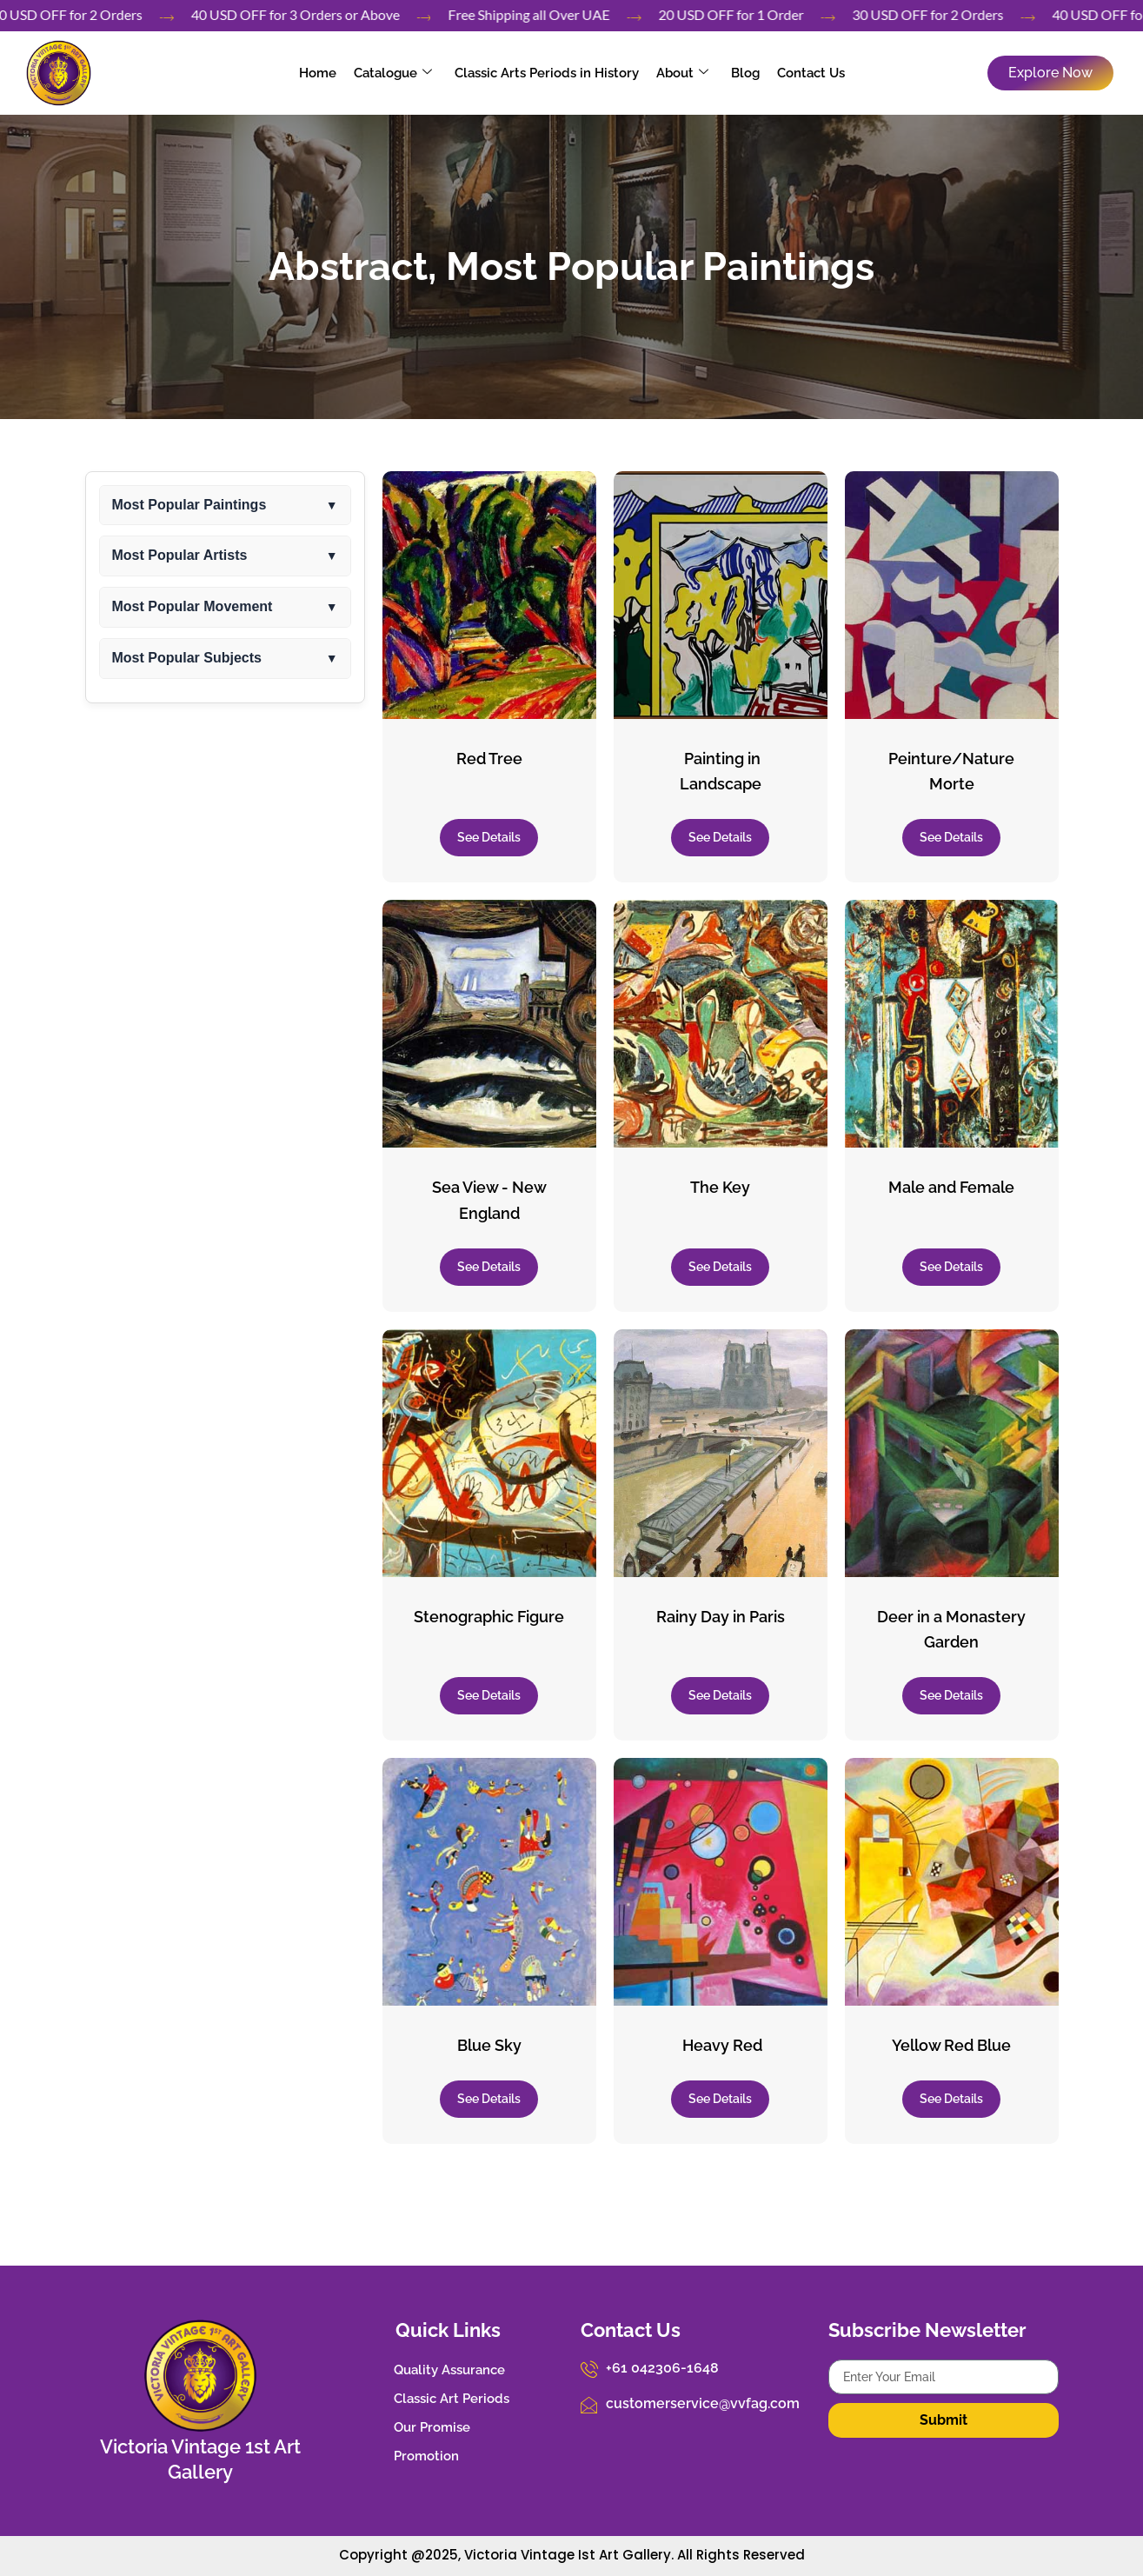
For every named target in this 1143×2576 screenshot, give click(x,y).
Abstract (348, 266)
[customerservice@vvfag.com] (589, 2404)
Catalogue (393, 73)
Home (317, 73)
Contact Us (811, 73)
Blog (745, 73)
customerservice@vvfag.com (703, 2403)
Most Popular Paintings (660, 266)
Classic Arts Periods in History (547, 73)
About (682, 73)
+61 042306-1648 (662, 2368)
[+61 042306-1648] (589, 2369)
